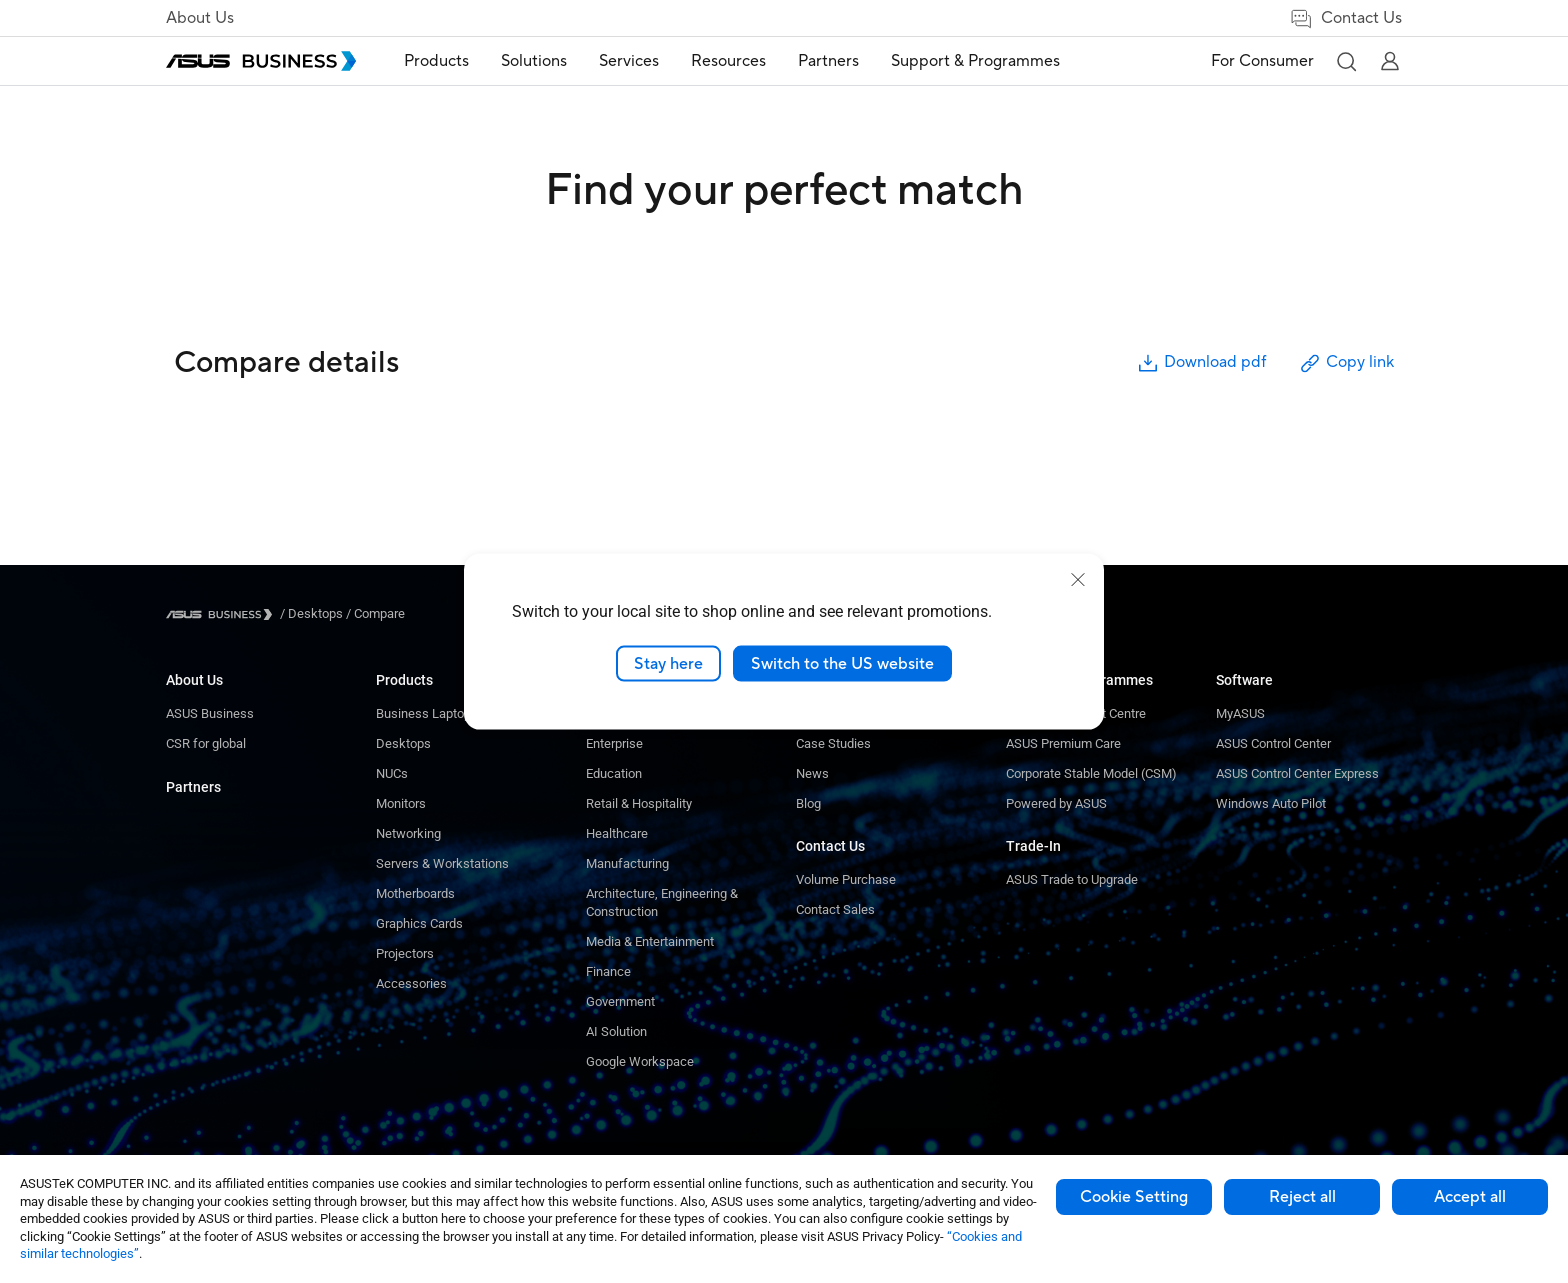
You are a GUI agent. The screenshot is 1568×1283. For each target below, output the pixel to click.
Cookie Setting (1134, 1197)
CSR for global (206, 743)
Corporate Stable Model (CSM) (1091, 773)
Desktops (403, 743)
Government (620, 1001)
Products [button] (436, 61)
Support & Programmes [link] (975, 61)
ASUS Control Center (1273, 743)
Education (614, 773)
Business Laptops (427, 713)
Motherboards (415, 893)
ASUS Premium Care (1063, 743)
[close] (1078, 579)
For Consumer (1262, 61)
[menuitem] (436, 61)
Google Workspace (640, 1061)
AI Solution (616, 1031)
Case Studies (833, 743)
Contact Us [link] (1345, 18)
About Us (200, 18)
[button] (1346, 61)
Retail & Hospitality (639, 803)
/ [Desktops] (311, 613)
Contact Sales (835, 909)
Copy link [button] (1346, 363)
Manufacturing (627, 863)
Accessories (411, 983)
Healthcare (617, 833)
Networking (408, 833)
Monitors (401, 803)
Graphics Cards (419, 923)
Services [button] (629, 61)
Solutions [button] (534, 61)
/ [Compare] (374, 613)
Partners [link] (828, 61)
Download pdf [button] (1201, 363)
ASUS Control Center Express (1297, 773)
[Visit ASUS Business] (223, 614)
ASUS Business (210, 713)
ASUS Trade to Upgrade (1072, 879)
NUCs (392, 773)
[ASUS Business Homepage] (261, 61)
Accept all (1470, 1197)
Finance (608, 971)
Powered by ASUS (1056, 803)
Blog (808, 803)
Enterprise (614, 743)
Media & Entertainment (650, 941)
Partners (193, 787)
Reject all (1302, 1197)
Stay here (668, 663)
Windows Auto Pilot (1271, 803)
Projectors (405, 953)
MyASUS (1240, 713)
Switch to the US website (842, 663)
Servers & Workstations (442, 863)
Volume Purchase (846, 879)
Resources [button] (728, 61)
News (812, 773)
